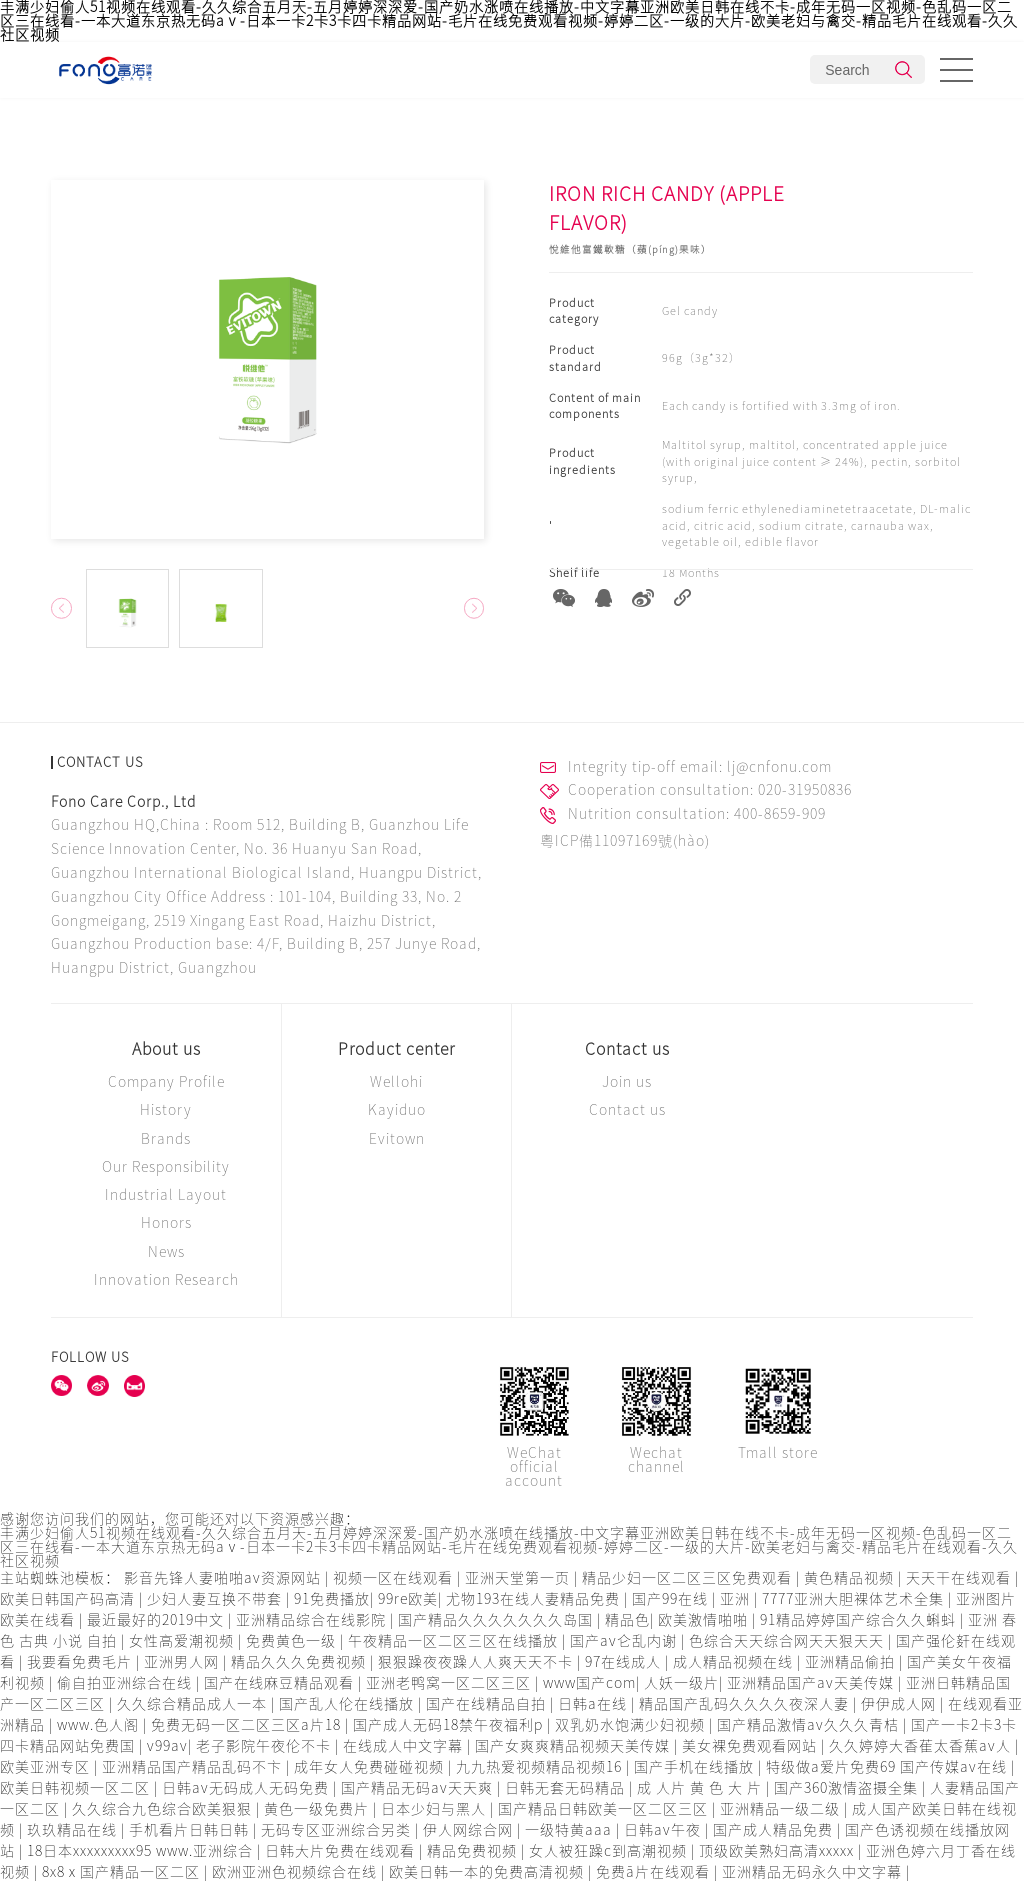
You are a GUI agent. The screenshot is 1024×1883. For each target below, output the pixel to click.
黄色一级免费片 (318, 1809)
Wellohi (396, 1082)
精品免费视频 (474, 1851)
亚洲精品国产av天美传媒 (812, 1683)
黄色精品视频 (851, 1578)
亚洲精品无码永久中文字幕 (814, 1872)
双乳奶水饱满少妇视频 (632, 1725)
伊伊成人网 (900, 1704)
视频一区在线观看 (395, 1578)
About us (166, 1049)
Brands (166, 1139)
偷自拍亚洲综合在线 (126, 1683)
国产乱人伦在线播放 (348, 1704)
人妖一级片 (681, 1683)
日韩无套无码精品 (567, 1788)
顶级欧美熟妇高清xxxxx (778, 1851)
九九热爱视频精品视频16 (541, 1767)
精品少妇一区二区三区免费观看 (689, 1578)
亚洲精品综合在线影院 (313, 1620)
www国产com (589, 1683)
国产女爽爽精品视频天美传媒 (574, 1746)
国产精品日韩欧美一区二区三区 (605, 1809)
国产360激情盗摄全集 (848, 1788)
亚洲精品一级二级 (782, 1809)
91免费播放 (332, 1599)
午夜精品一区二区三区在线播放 (455, 1641)
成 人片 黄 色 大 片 (701, 1788)
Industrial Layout (166, 1195)
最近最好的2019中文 (157, 1620)
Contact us (627, 1049)
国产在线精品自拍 (488, 1704)
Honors (166, 1223)
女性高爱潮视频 (183, 1641)
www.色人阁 (100, 1725)
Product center (396, 1049)
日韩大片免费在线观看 (342, 1851)
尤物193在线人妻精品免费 (535, 1599)
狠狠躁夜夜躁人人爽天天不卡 (477, 1662)
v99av (167, 1746)
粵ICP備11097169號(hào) (625, 841)
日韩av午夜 (664, 1830)
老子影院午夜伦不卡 (265, 1746)
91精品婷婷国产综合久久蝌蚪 (860, 1620)
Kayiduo (397, 1110)
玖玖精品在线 (74, 1830)
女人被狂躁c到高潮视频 (610, 1851)
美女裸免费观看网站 (751, 1746)
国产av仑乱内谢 (625, 1641)
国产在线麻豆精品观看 (281, 1683)
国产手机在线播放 (696, 1767)
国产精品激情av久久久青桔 (810, 1725)
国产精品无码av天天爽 (419, 1788)
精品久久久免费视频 (300, 1662)
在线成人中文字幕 (405, 1746)
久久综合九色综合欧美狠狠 (164, 1809)
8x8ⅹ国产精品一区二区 (123, 1872)
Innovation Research (166, 1280)
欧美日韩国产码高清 (69, 1599)
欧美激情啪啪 (705, 1620)
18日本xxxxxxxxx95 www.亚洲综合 (142, 1851)
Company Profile (166, 1082)
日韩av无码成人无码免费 (247, 1788)
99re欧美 (408, 1599)
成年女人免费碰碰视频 (371, 1767)
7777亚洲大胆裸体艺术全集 (855, 1599)
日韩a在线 (594, 1704)
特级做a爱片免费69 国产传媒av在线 (888, 1767)
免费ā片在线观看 (655, 1872)
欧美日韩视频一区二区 (77, 1788)
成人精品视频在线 (735, 1662)
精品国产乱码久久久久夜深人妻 (746, 1704)
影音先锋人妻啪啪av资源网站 (224, 1578)
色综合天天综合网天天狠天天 (788, 1641)
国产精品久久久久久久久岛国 (497, 1620)
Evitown (397, 1139)
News (166, 1252)
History (166, 1110)
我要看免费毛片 (81, 1662)
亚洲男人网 (183, 1662)
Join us (627, 1082)
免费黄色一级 (293, 1641)
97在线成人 (625, 1662)
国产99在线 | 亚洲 (693, 1599)
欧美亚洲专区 (47, 1767)
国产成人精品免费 (775, 1830)
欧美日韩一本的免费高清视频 (488, 1872)
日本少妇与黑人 (435, 1809)
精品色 (627, 1620)
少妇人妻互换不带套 (216, 1599)
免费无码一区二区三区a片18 (248, 1725)
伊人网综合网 (470, 1830)
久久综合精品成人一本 (194, 1704)
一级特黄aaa (570, 1830)
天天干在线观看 (960, 1578)
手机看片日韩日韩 (191, 1830)
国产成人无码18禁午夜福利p (450, 1725)
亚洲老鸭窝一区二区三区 (450, 1683)
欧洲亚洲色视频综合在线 (296, 1872)
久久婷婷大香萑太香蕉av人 (922, 1746)
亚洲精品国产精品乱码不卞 (194, 1767)
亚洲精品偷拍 (852, 1662)
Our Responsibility (166, 1167)
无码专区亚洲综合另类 (338, 1830)
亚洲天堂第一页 (519, 1578)
